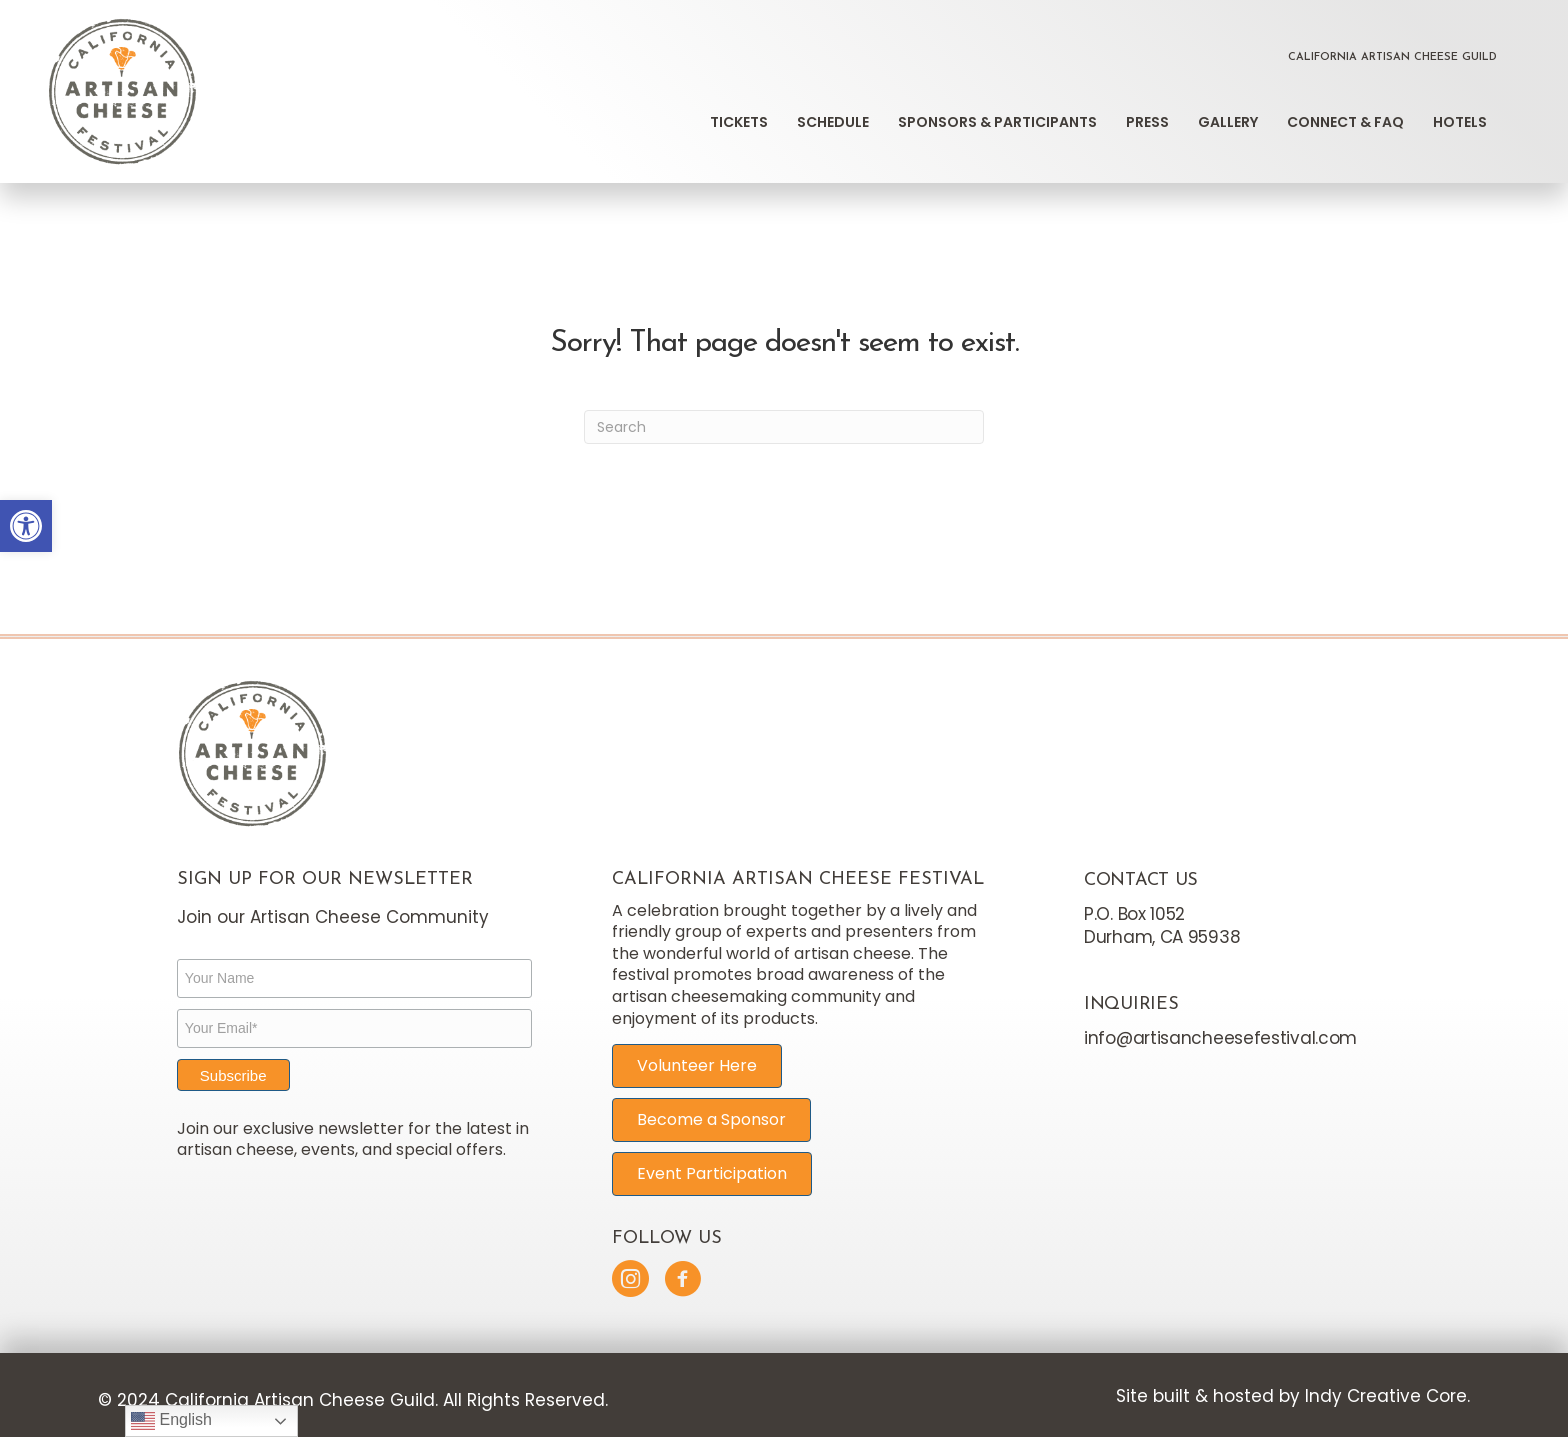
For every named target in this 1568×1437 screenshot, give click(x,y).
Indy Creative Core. (1387, 1396)
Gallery (1228, 122)
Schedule (833, 122)
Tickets (739, 122)
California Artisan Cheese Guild (1392, 57)
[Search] (784, 427)
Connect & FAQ (1345, 122)
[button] (26, 526)
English (171, 1421)
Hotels (1460, 122)
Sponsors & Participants (997, 122)
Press (1147, 122)
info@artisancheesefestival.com (1220, 1038)
